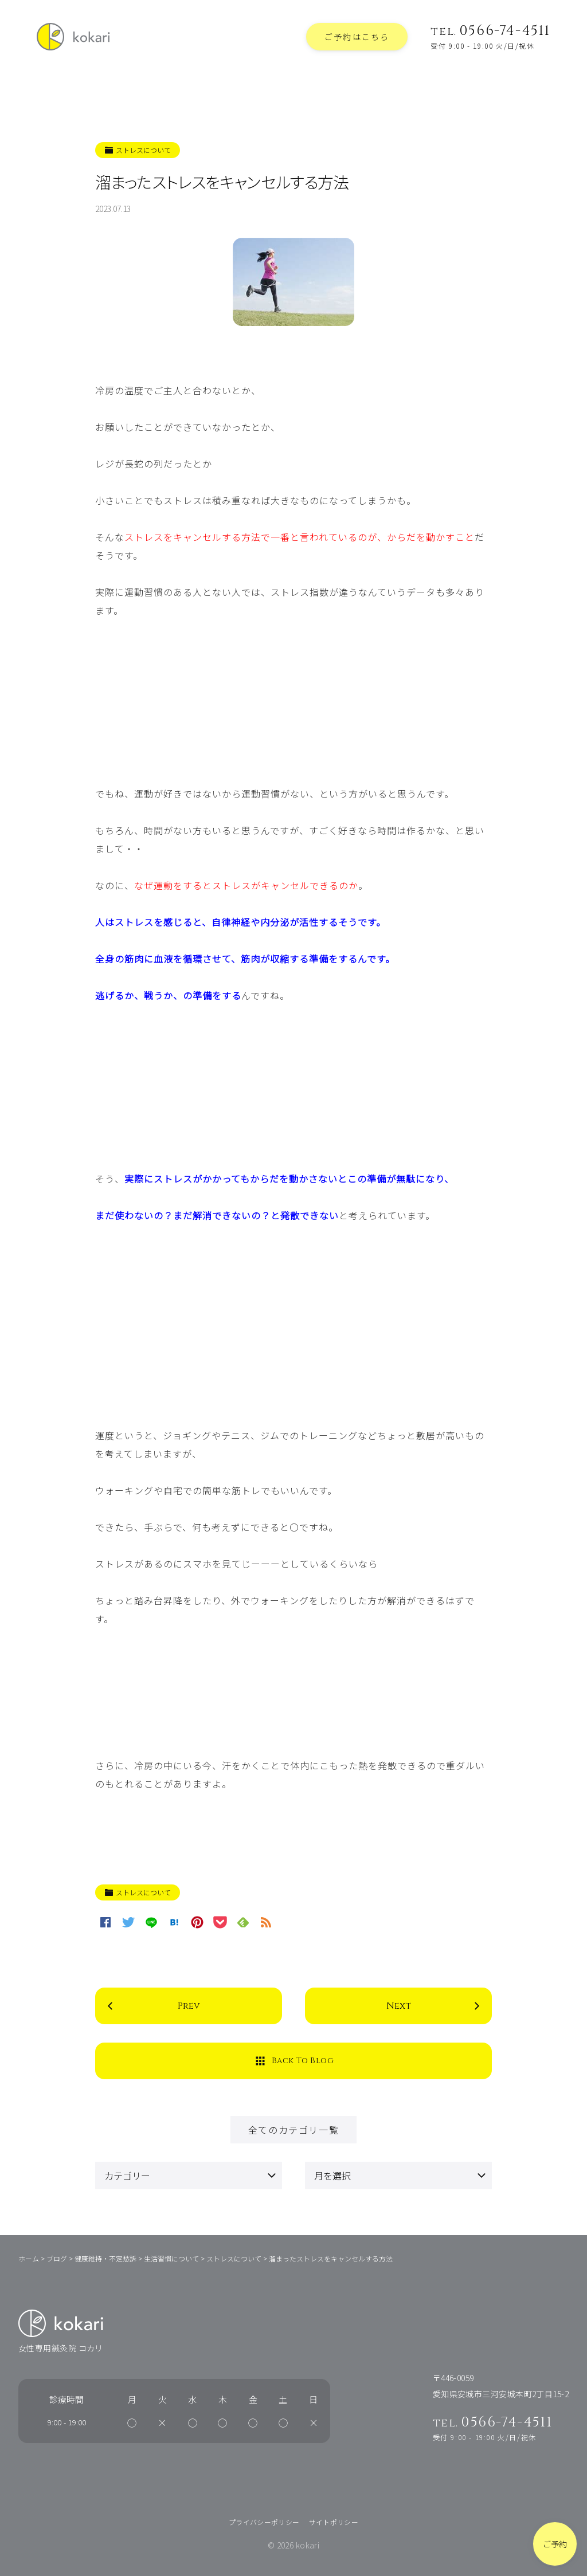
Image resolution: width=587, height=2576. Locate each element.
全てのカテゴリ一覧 (293, 2130)
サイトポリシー (334, 2522)
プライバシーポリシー (264, 2522)
